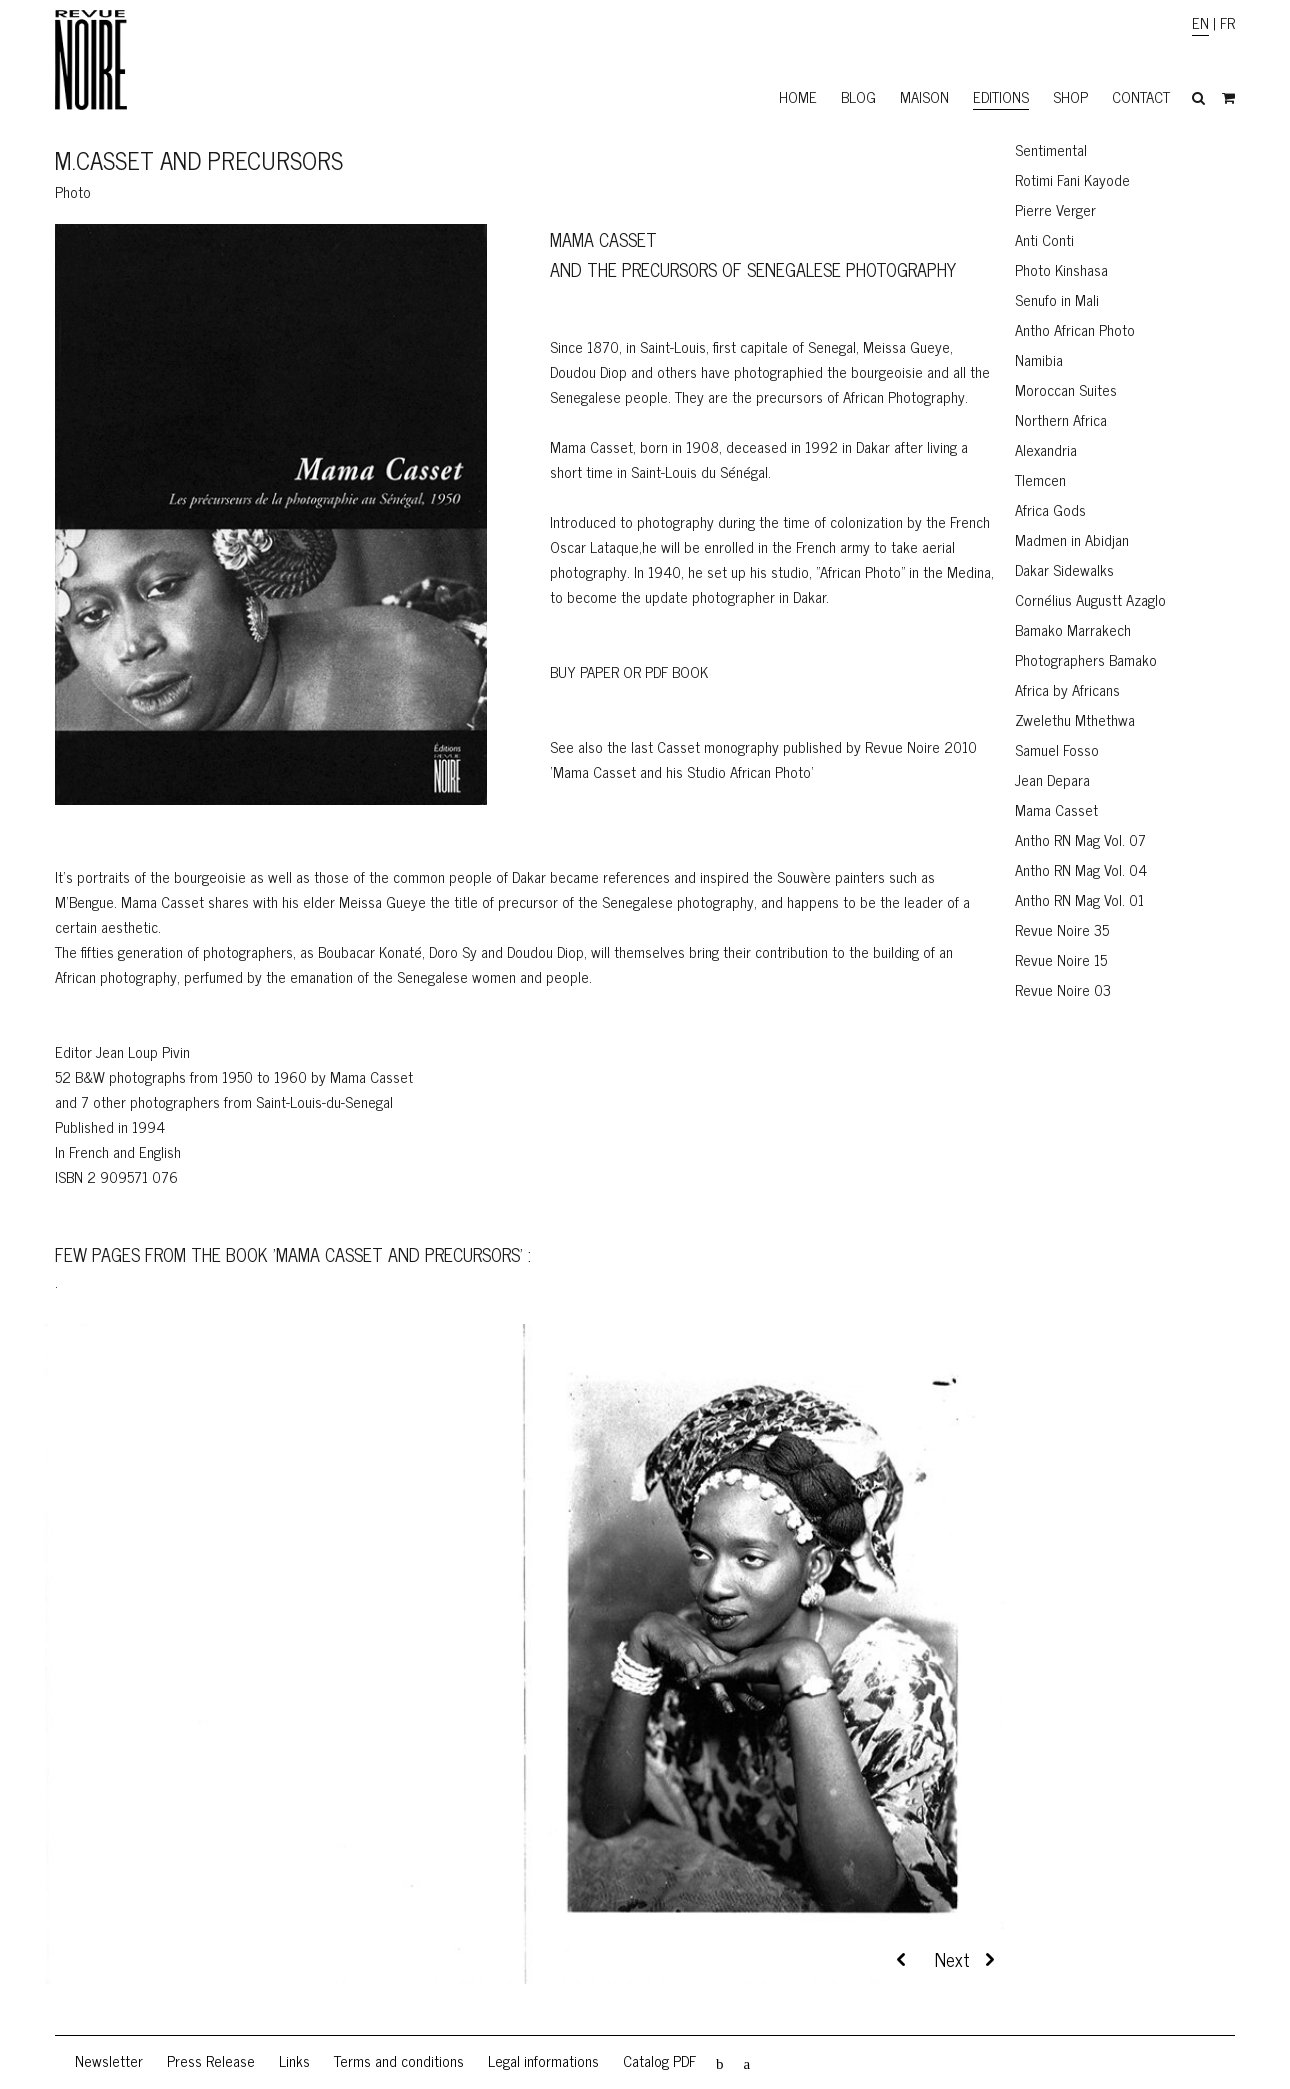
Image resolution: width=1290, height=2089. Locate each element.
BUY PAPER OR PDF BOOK (629, 671)
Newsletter (109, 2060)
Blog (858, 96)
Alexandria (1046, 449)
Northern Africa (1061, 419)
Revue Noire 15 (1061, 959)
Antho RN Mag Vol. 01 (1079, 899)
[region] (525, 1679)
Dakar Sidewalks (1064, 569)
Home (798, 96)
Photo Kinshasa (1061, 269)
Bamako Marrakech (1073, 629)
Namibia (1039, 359)
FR (1227, 22)
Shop (1070, 96)
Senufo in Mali (1057, 299)
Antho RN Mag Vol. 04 (1081, 869)
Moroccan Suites (1066, 389)
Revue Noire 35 (1062, 929)
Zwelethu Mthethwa (1075, 719)
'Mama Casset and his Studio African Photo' (682, 771)
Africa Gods (1050, 509)
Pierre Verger (1055, 209)
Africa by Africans (1067, 689)
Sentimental (1051, 149)
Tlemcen (1040, 479)
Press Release (211, 2060)
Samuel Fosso (1057, 749)
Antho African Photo (1075, 329)
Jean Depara (1052, 779)
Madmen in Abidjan (1072, 539)
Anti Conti (1044, 239)
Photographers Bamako (1086, 659)
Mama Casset (1056, 809)
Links (294, 2060)
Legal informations (543, 2060)
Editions (1001, 96)
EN (1200, 22)
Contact (1141, 96)
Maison (924, 96)
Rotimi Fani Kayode (1072, 179)
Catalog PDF (659, 2060)
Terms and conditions (399, 2060)
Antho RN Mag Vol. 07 (1080, 839)
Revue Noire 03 (1063, 989)
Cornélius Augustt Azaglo (1090, 599)
